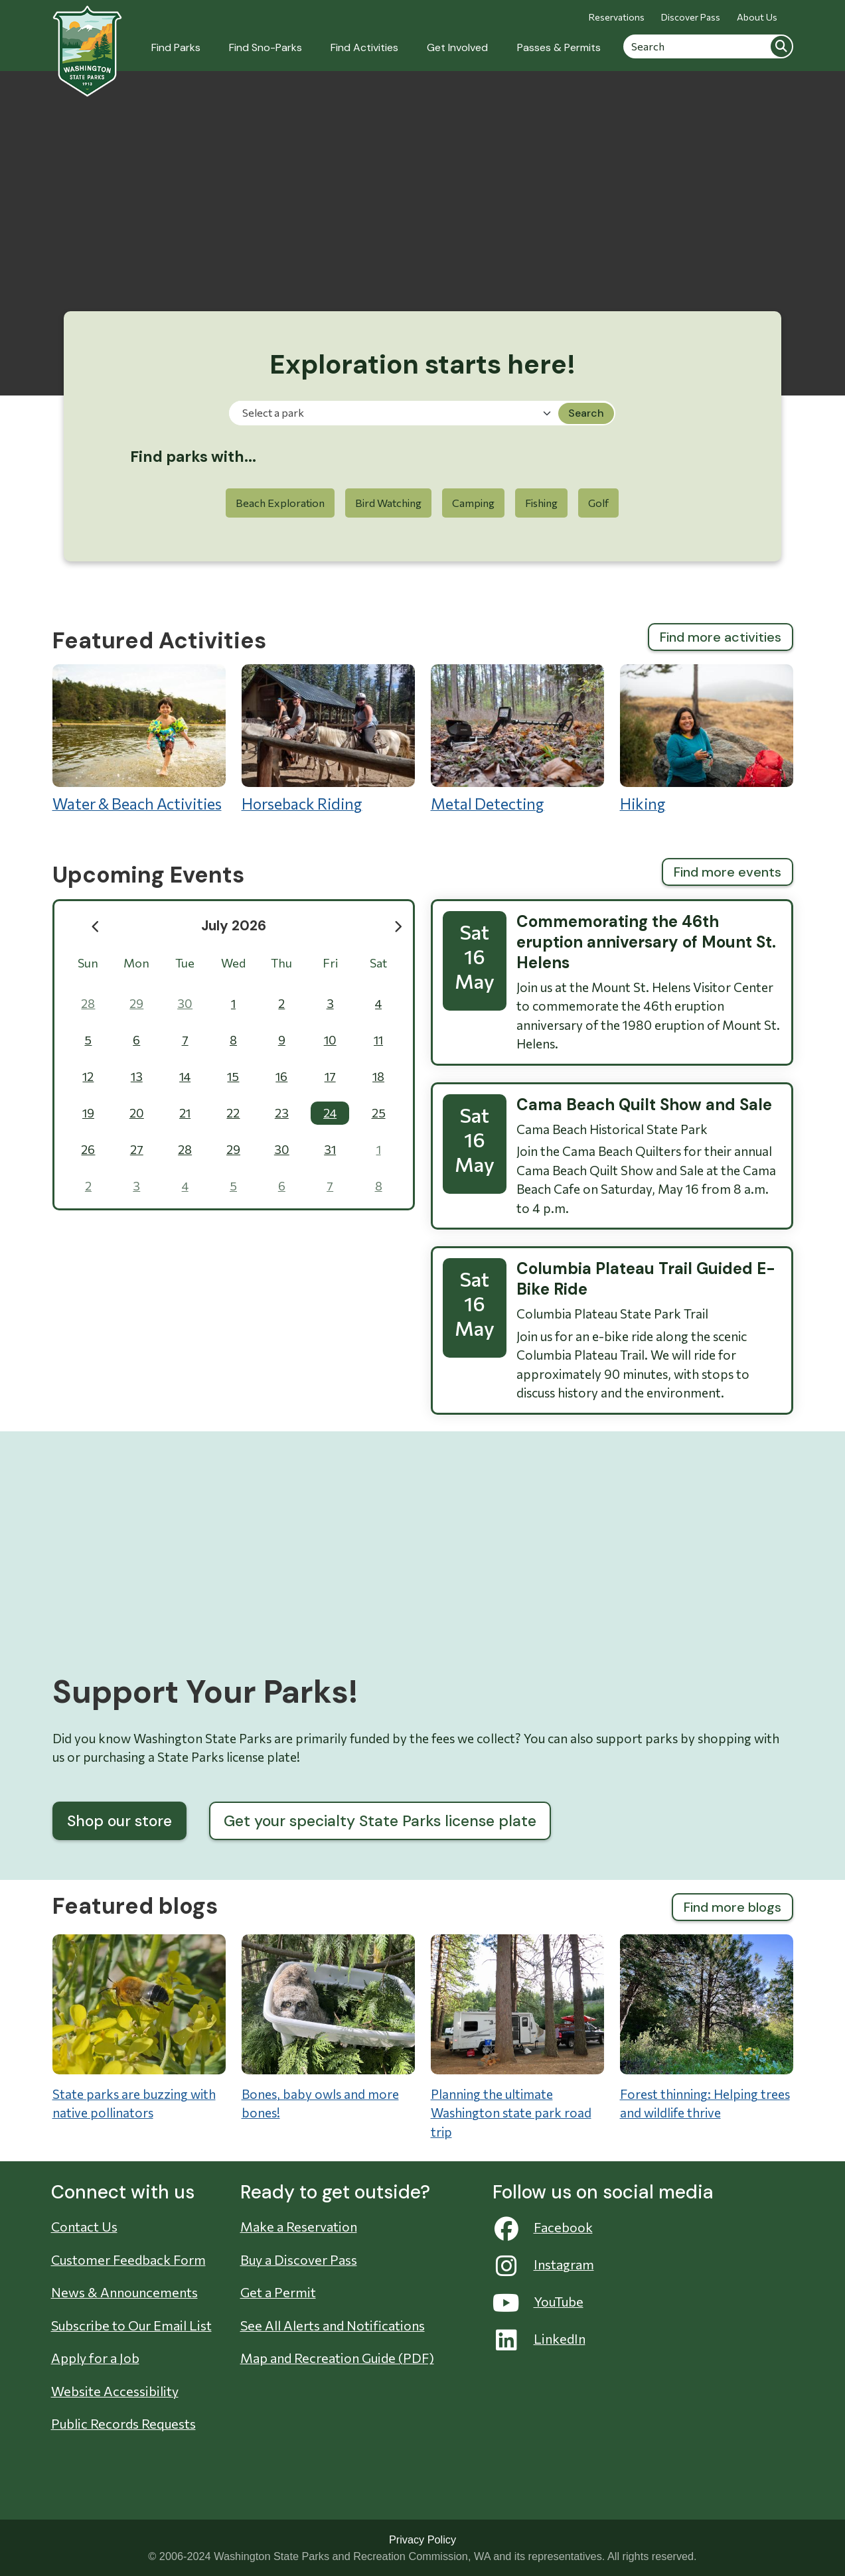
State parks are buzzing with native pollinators (134, 2103)
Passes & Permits (559, 47)
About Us (757, 17)
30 (184, 1003)
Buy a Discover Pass (298, 2259)
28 (88, 1003)
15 (233, 1076)
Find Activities (364, 47)
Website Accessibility (115, 2391)
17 (330, 1076)
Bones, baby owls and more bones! (320, 2103)
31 (330, 1149)
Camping (473, 502)
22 (233, 1113)
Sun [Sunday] (88, 963)
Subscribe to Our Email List (131, 2325)
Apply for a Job (95, 2358)
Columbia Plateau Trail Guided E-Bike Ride (645, 1278)
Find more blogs (732, 1907)
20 (136, 1113)
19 (88, 1113)
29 (136, 1003)
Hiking (706, 738)
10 (330, 1040)
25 (379, 1113)
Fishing (541, 502)
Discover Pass (690, 17)
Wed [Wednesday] (233, 963)
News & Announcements (124, 2292)
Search (781, 46)
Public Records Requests (123, 2423)
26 (88, 1149)
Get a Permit (278, 2292)
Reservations (617, 17)
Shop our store (119, 1821)
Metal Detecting (517, 738)
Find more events (727, 872)
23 (282, 1113)
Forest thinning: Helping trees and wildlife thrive (705, 2103)
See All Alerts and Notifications (332, 2325)
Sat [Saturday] (378, 963)
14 (185, 1076)
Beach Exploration (280, 502)
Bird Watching (388, 502)
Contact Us (84, 2226)
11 (378, 1040)
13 (137, 1076)
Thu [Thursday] (281, 963)
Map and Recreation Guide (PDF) (337, 2358)
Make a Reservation (298, 2226)
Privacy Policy (422, 2539)
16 (281, 1076)
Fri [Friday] (330, 963)
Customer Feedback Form (128, 2259)
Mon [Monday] (136, 963)
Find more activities (720, 637)
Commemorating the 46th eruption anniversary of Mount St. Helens (646, 942)
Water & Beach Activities (139, 738)
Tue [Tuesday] (184, 963)
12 (88, 1076)
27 (136, 1149)
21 (185, 1113)
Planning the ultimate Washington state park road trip (511, 2112)
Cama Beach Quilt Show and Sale (644, 1104)
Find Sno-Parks (265, 47)
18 (378, 1076)
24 (330, 1113)
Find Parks (175, 47)
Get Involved (457, 47)
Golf (598, 502)
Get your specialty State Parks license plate (380, 1821)
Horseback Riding (328, 738)
